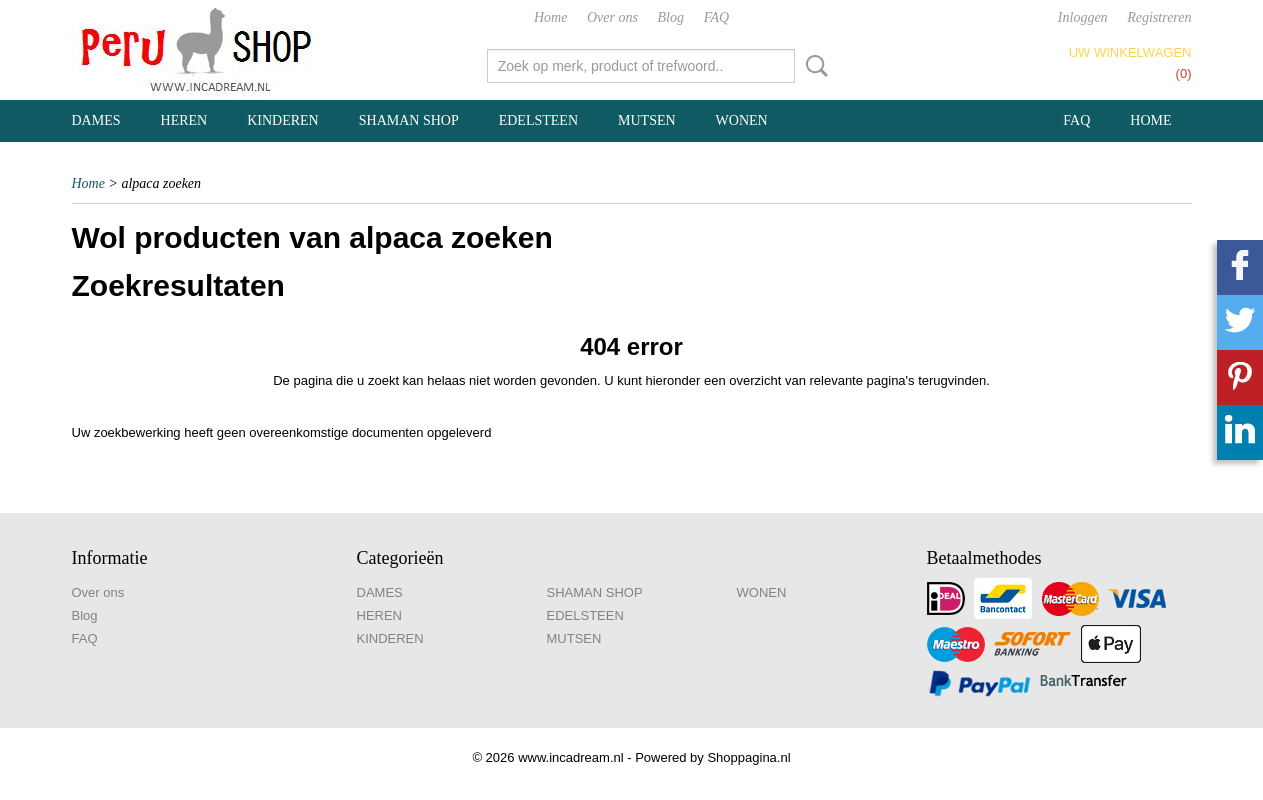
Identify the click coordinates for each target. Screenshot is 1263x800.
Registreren (1159, 17)
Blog (671, 17)
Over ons (612, 17)
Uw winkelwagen (1130, 52)
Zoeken (813, 66)
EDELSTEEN (538, 120)
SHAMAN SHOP (409, 120)
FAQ (716, 17)
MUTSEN (647, 120)
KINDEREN (283, 120)
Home (550, 17)
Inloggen (1083, 17)
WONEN (742, 120)
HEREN (184, 120)
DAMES (96, 120)
